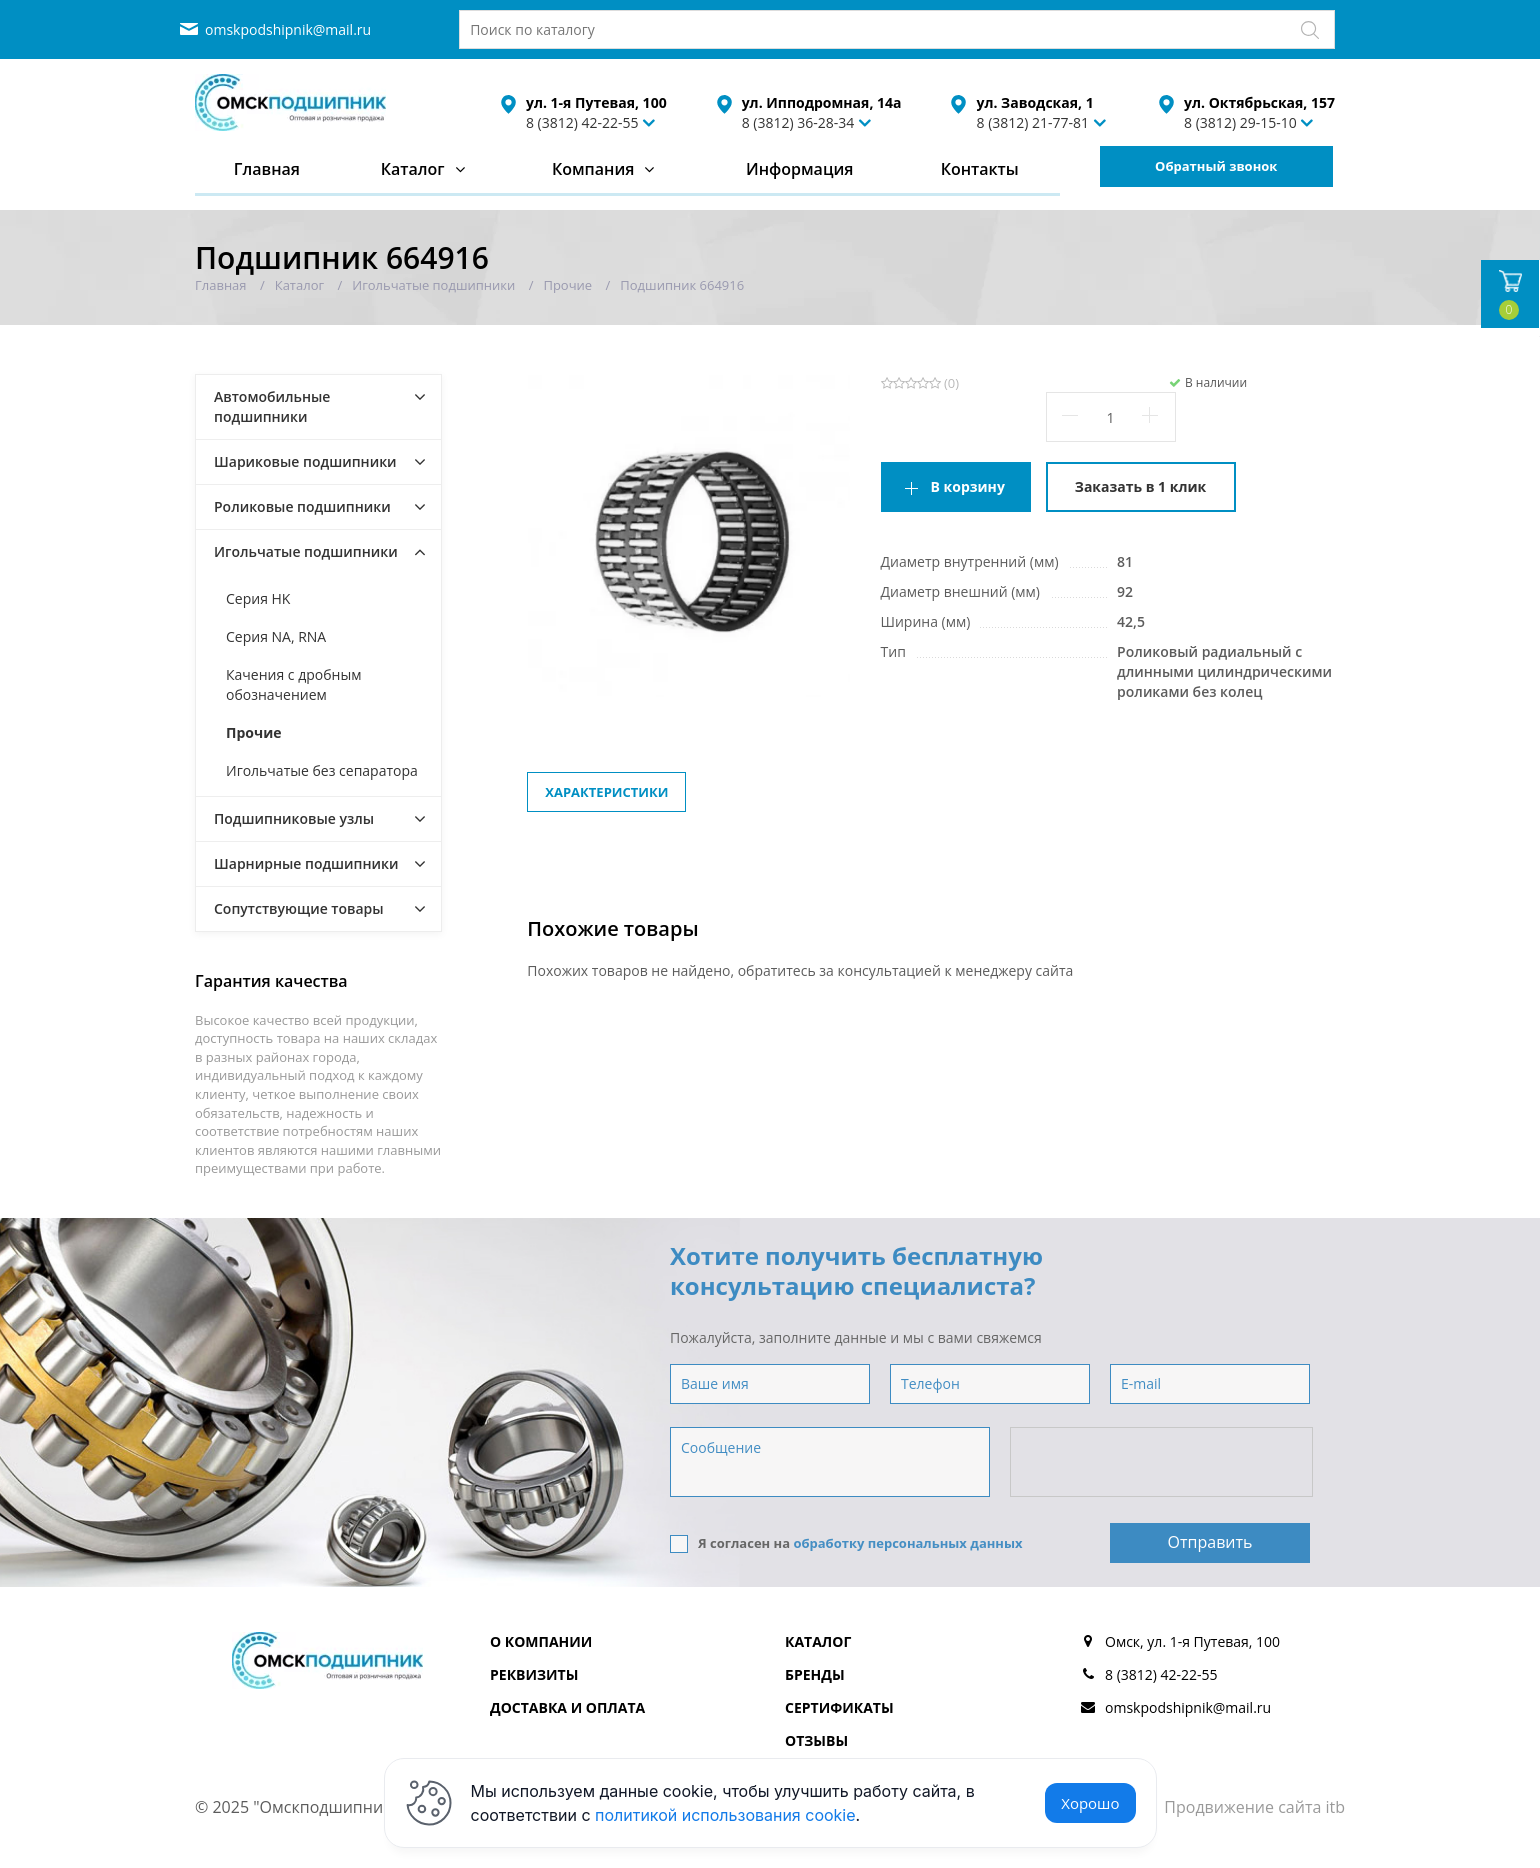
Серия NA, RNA (276, 636)
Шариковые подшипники (305, 461)
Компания (593, 169)
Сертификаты (839, 1707)
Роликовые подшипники (302, 506)
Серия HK (258, 598)
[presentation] (1163, 1463)
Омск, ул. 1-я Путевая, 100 (1192, 1641)
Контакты (980, 169)
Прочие (254, 732)
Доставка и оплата (567, 1707)
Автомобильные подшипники (272, 406)
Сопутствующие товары (299, 908)
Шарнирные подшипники (306, 863)
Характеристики (606, 792)
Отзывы (816, 1740)
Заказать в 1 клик (1140, 486)
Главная (267, 169)
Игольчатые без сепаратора (322, 770)
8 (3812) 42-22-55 (582, 122)
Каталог (413, 169)
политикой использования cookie (725, 1815)
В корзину (968, 486)
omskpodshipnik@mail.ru (288, 29)
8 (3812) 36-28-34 (798, 122)
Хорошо (1090, 1803)
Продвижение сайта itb (1254, 1807)
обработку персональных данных (907, 1543)
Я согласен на (846, 1543)
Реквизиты (534, 1674)
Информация (799, 169)
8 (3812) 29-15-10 (1240, 122)
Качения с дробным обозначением (293, 684)
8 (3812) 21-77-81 (1032, 122)
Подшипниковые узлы (294, 818)
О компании (541, 1641)
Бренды (815, 1674)
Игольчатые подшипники (306, 551)
